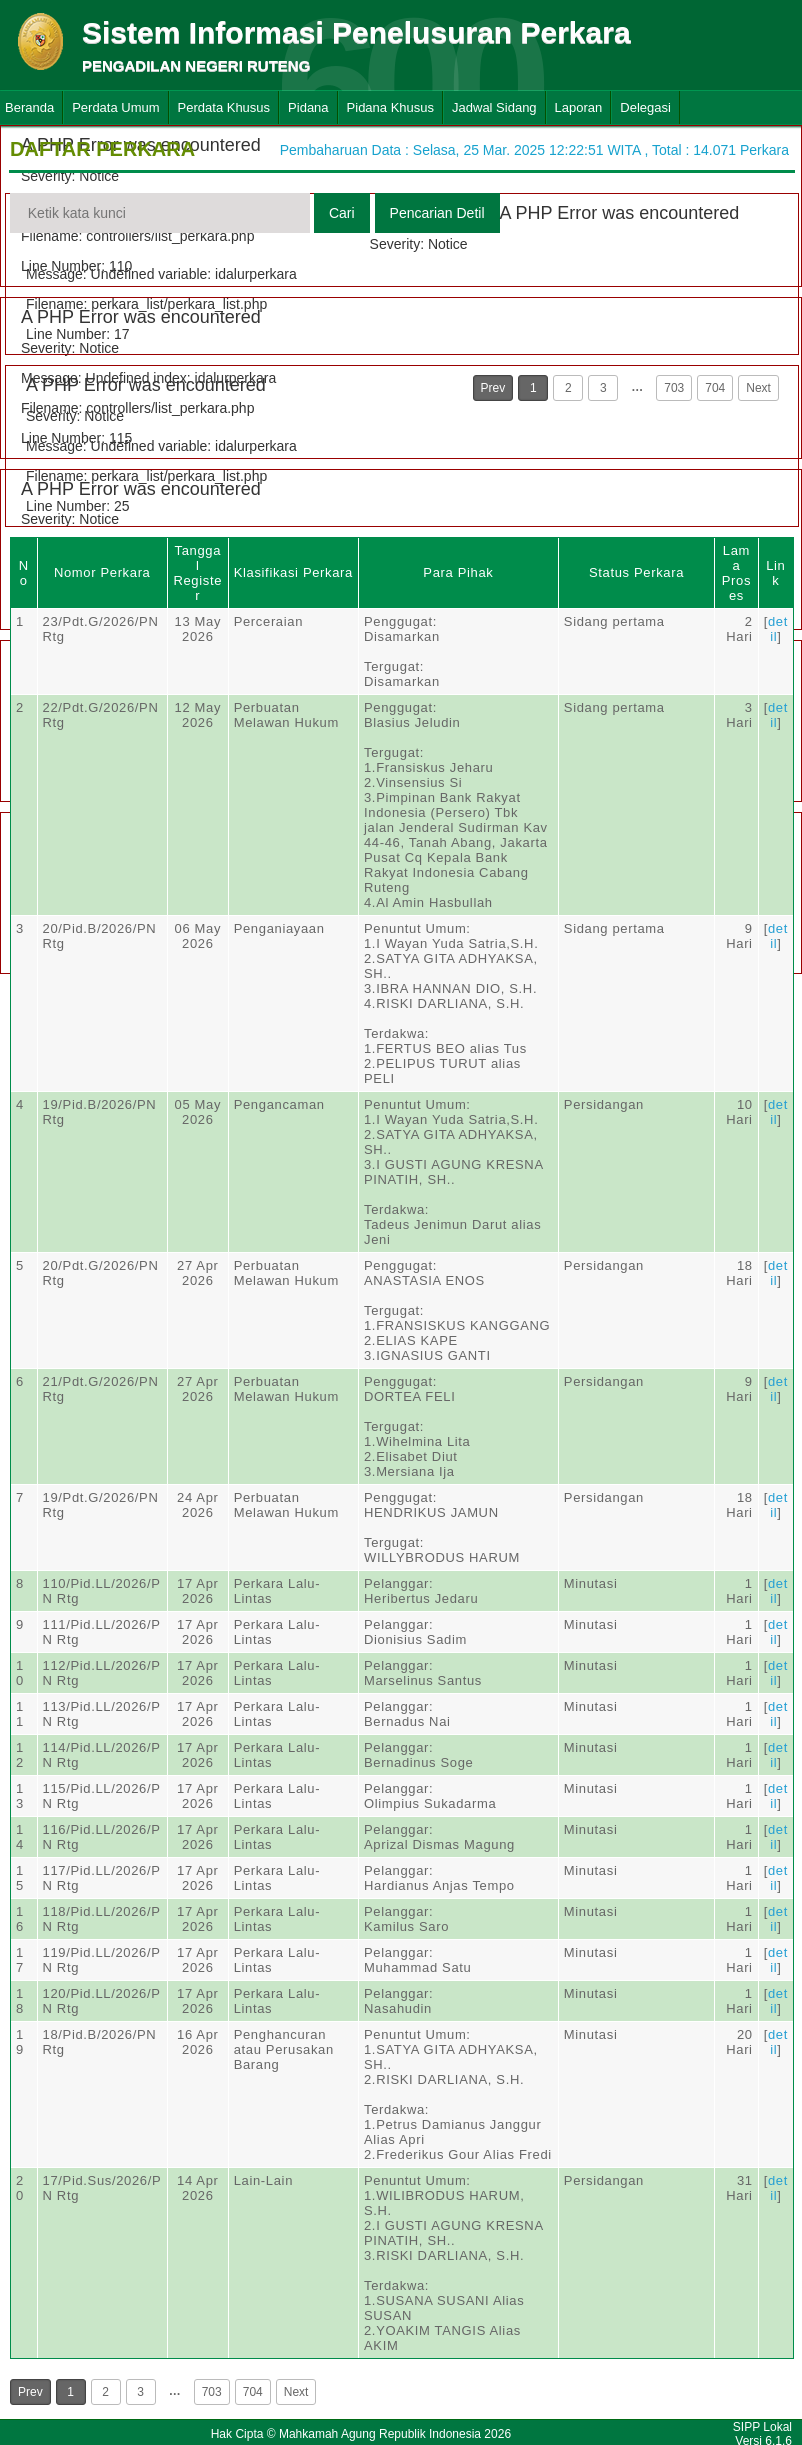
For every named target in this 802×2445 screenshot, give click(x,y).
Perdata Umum (115, 107)
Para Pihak (458, 572)
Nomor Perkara (102, 572)
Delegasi (645, 107)
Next (758, 388)
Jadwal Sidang (494, 107)
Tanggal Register (197, 573)
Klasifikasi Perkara (293, 572)
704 (715, 388)
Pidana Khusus (390, 107)
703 (674, 388)
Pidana (308, 107)
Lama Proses (736, 573)
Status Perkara (636, 572)
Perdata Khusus (224, 107)
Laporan (579, 107)
